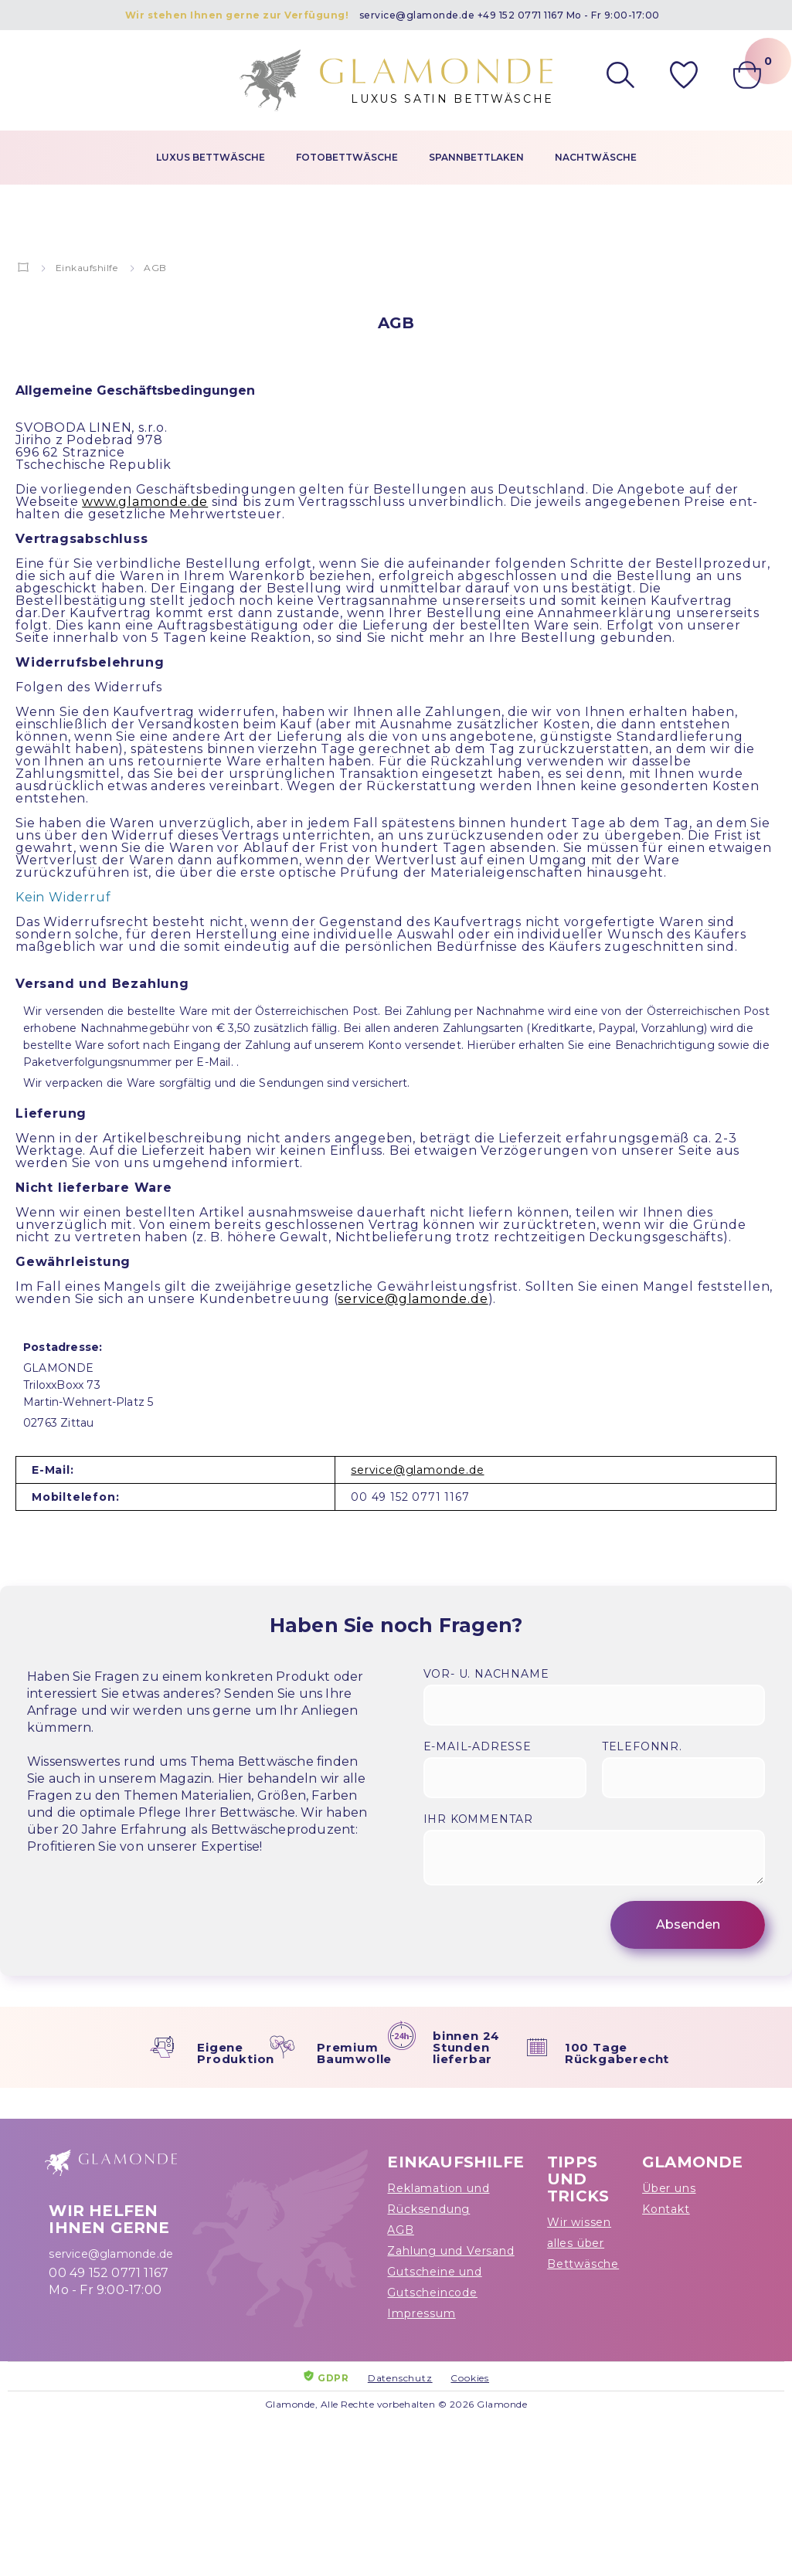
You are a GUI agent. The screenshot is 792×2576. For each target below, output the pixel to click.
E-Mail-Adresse (477, 1746)
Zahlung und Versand (450, 2251)
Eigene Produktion (235, 2053)
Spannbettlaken (476, 157)
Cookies (469, 2378)
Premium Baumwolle (354, 2053)
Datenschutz (400, 2378)
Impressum (421, 2313)
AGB (400, 2230)
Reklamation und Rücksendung (438, 2198)
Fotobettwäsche (347, 157)
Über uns (668, 2188)
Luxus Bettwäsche (210, 157)
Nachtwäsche (596, 157)
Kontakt (666, 2209)
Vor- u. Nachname (486, 1673)
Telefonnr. (642, 1746)
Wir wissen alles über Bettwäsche (583, 2243)
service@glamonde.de (417, 15)
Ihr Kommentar (478, 1819)
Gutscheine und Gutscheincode (434, 2282)
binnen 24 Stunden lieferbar (466, 2047)
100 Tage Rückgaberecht (617, 2053)
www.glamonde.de (145, 501)
